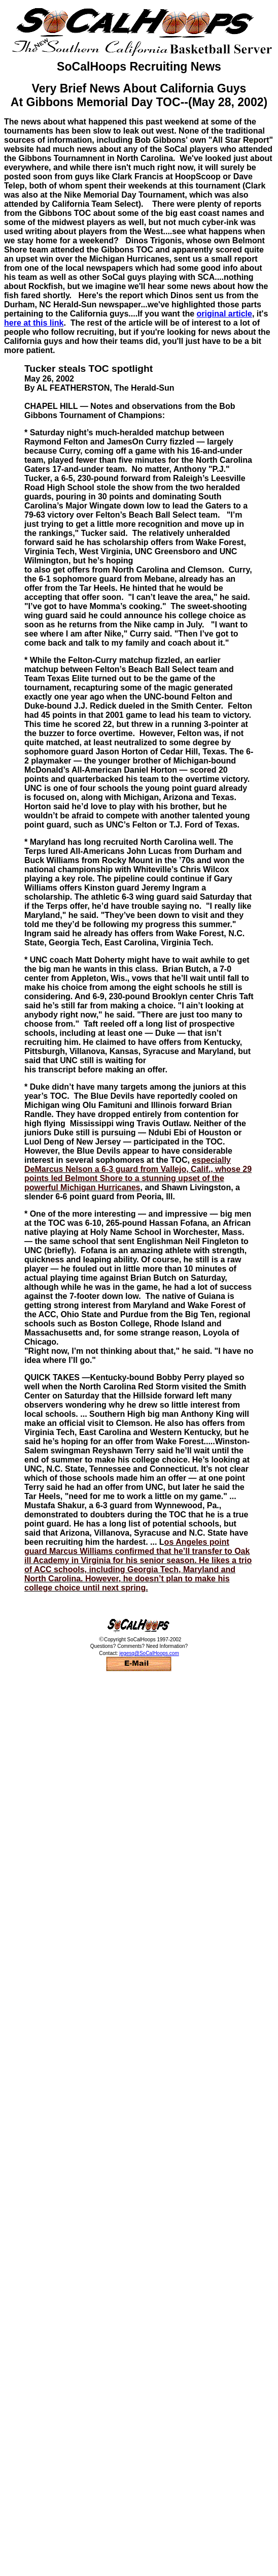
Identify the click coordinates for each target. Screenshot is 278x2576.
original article (224, 313)
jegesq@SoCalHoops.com (149, 1653)
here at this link (33, 323)
